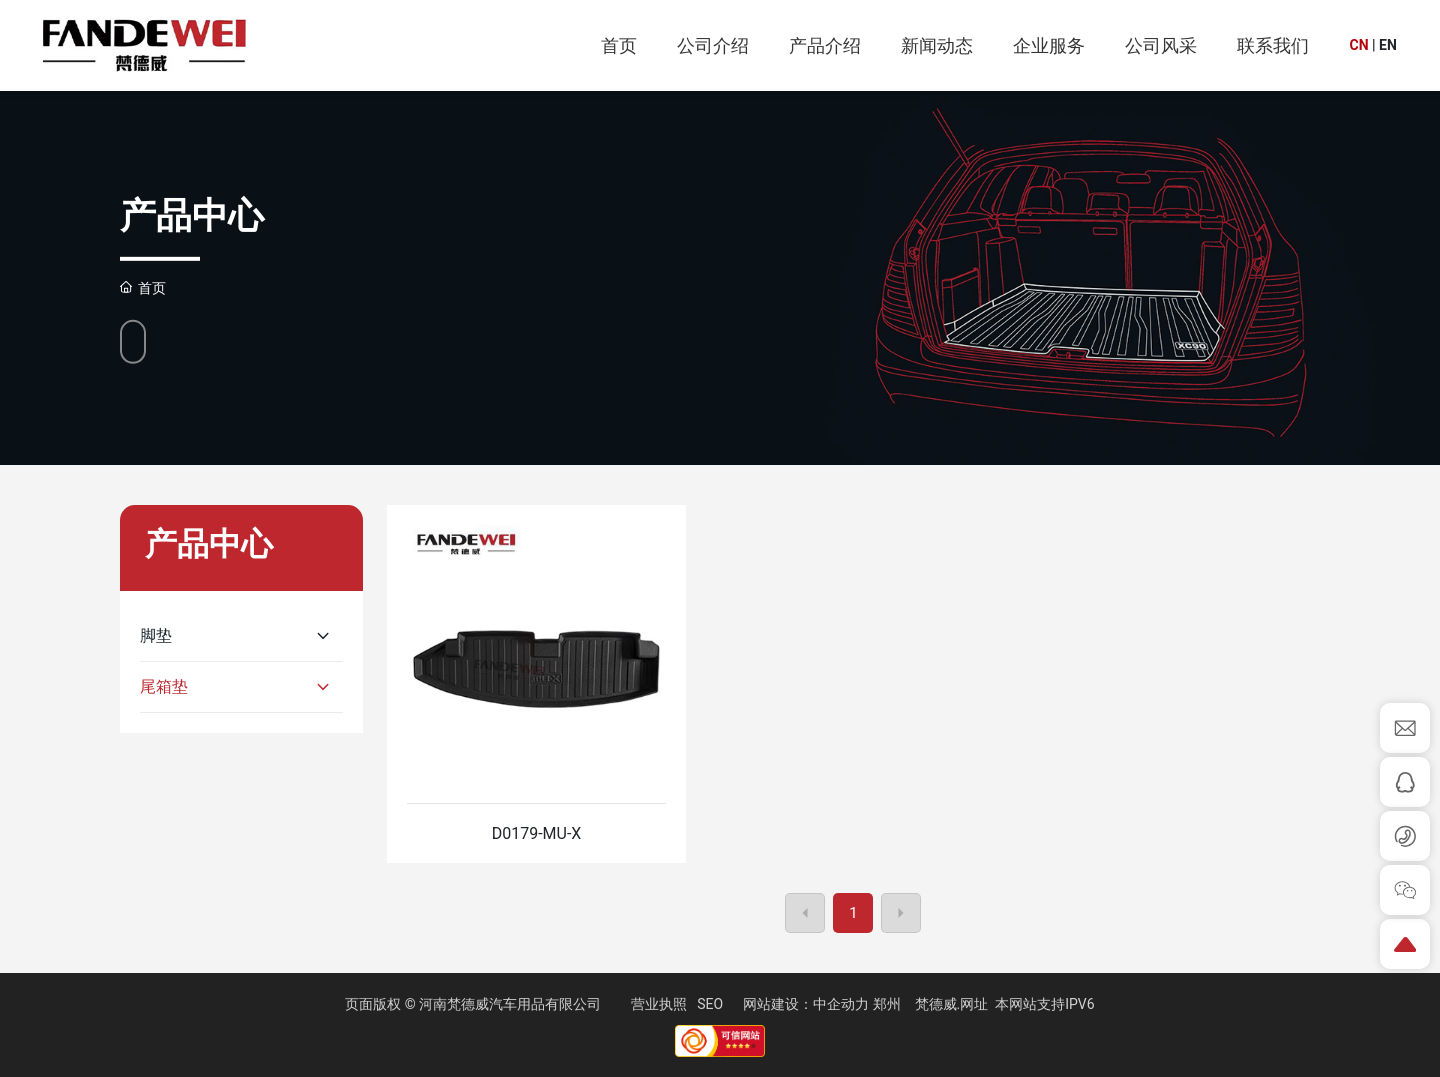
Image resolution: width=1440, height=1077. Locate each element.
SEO (710, 1004)
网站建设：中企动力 (806, 1004)
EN (1388, 45)
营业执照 (659, 1004)
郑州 (887, 1004)
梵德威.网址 (952, 1004)
